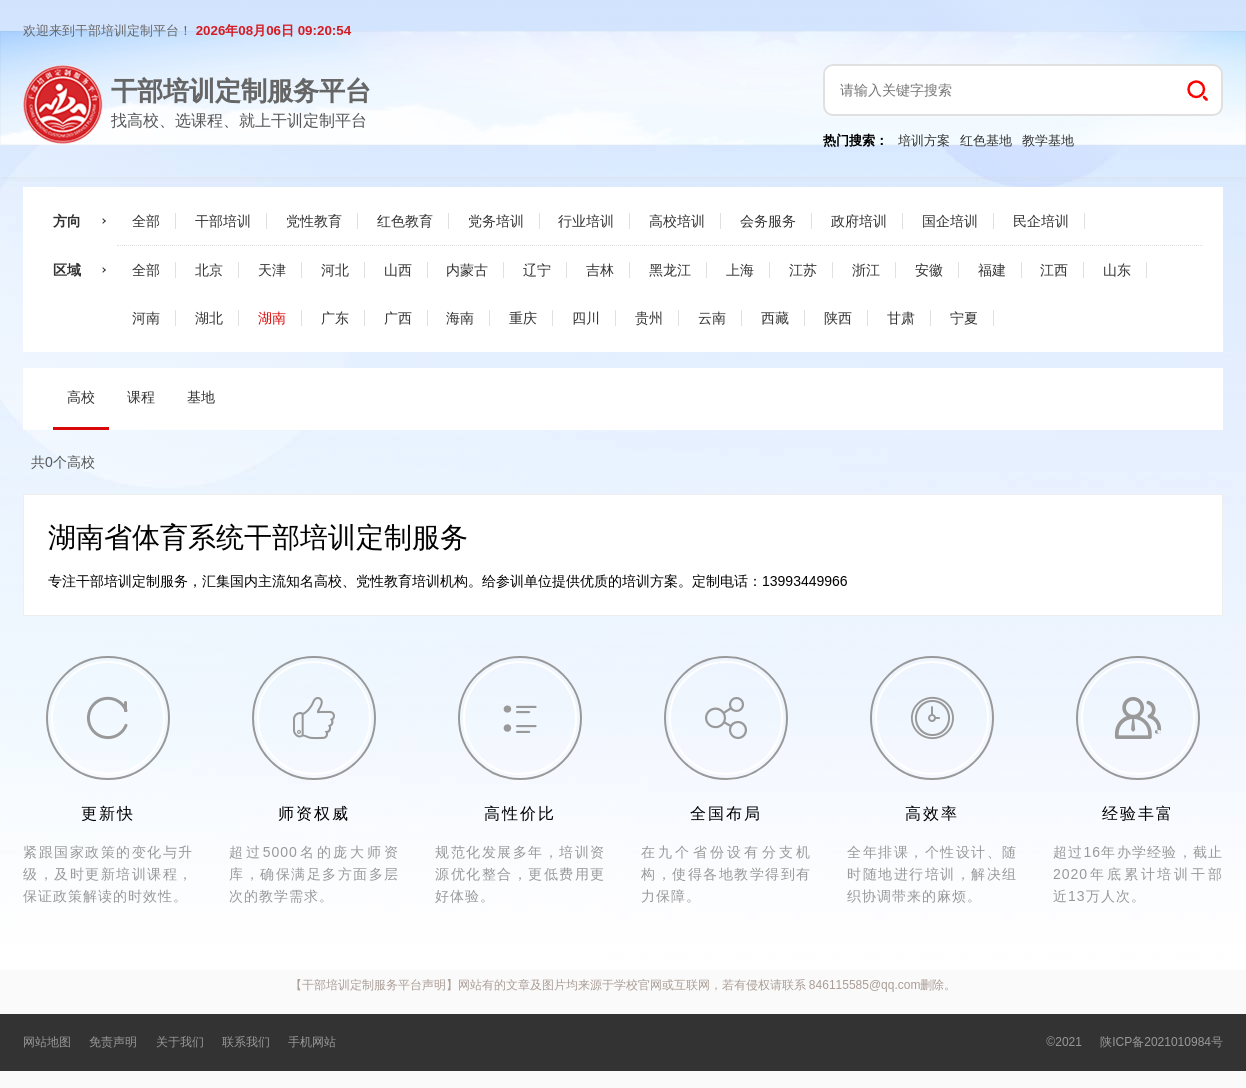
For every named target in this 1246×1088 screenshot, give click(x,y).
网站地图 (47, 1042)
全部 (146, 221)
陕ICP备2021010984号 (1161, 1042)
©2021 (1064, 1042)
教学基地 (1048, 140)
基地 (201, 397)
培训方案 (924, 140)
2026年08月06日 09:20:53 (273, 30)
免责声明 (113, 1042)
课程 (141, 397)
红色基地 (986, 140)
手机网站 (312, 1042)
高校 (81, 397)
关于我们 (180, 1042)
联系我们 (246, 1042)
